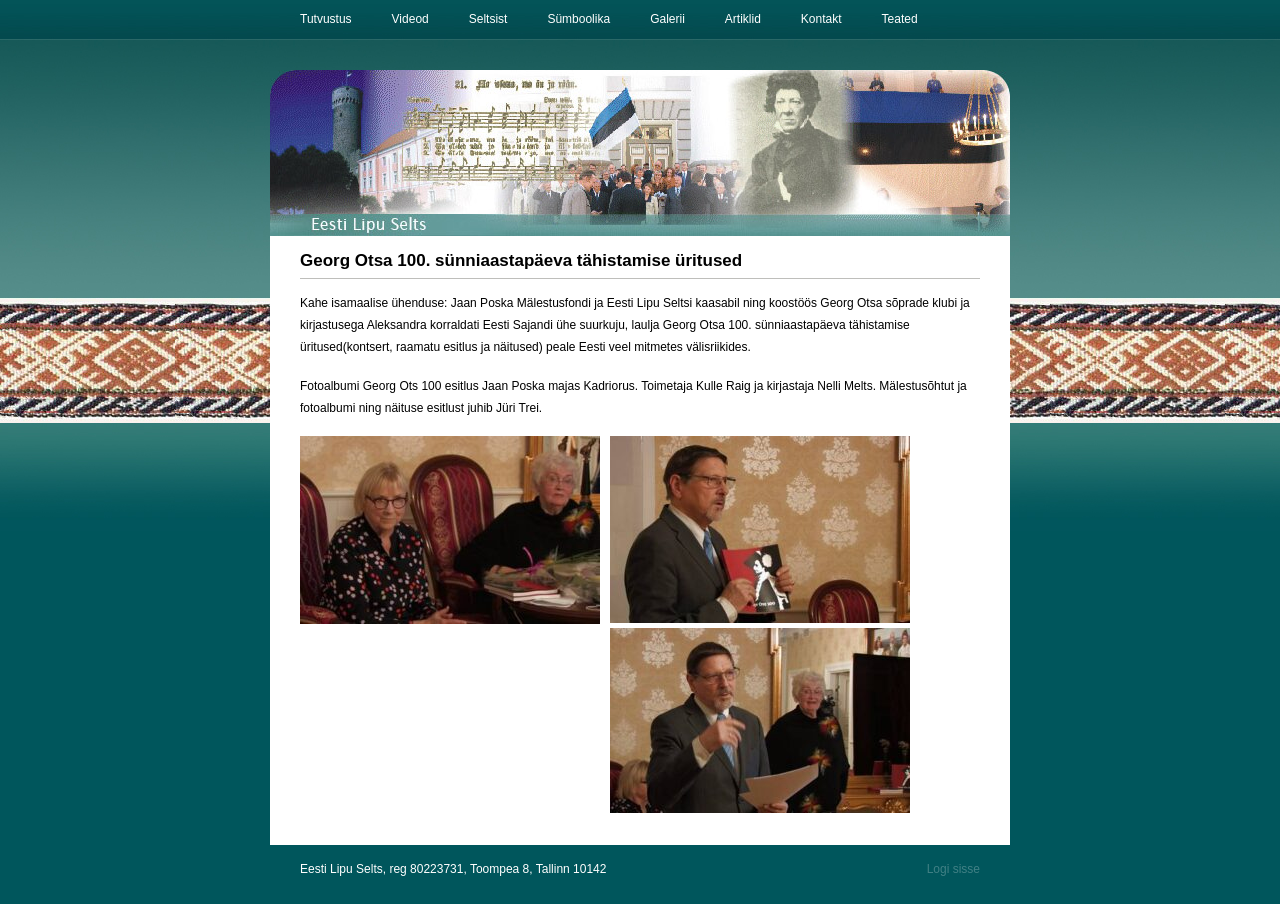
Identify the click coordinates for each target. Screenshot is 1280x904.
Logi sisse (953, 869)
